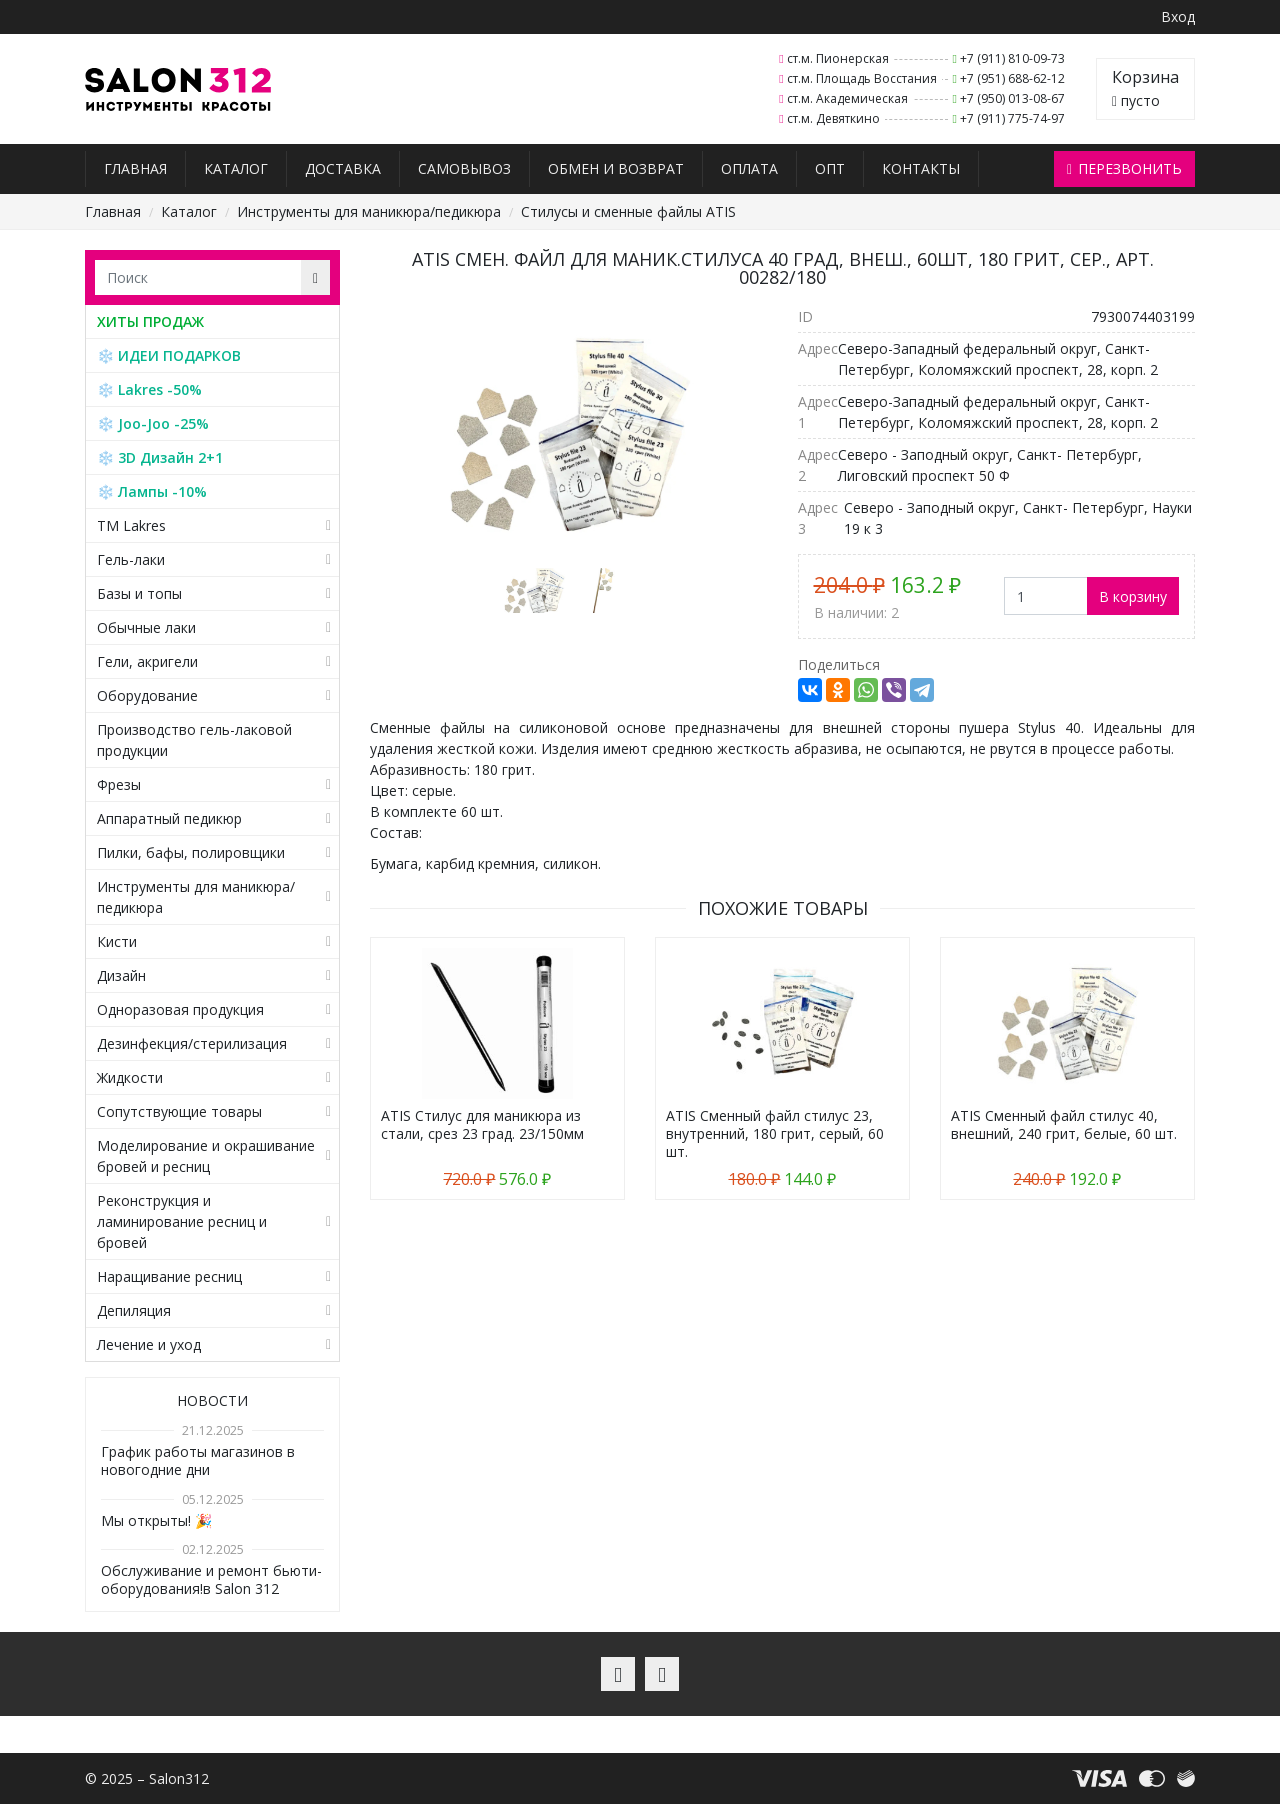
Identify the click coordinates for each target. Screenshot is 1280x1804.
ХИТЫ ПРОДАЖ (150, 321)
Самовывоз (464, 168)
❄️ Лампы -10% (152, 491)
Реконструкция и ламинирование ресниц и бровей (182, 1221)
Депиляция (134, 1310)
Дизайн (121, 975)
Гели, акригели (147, 661)
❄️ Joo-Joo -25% (153, 423)
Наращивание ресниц (169, 1276)
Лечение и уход (149, 1344)
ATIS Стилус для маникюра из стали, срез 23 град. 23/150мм (482, 1124)
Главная (135, 168)
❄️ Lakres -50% (149, 389)
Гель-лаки (131, 559)
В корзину (1133, 596)
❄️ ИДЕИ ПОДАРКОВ (169, 355)
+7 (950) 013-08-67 (1012, 98)
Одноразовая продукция (180, 1009)
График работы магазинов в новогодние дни (198, 1460)
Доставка (343, 168)
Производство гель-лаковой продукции (194, 740)
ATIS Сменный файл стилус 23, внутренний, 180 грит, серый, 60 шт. (775, 1133)
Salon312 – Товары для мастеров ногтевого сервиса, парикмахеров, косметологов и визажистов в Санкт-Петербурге (178, 89)
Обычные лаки (146, 627)
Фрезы (119, 784)
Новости (212, 1400)
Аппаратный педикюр (169, 818)
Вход (1178, 16)
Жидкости (130, 1077)
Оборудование (147, 695)
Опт (830, 168)
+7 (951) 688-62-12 (1012, 78)
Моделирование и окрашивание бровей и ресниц (206, 1156)
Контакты (921, 168)
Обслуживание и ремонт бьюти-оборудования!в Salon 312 (211, 1579)
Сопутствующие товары (179, 1111)
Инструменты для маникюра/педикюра (369, 211)
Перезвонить (1124, 168)
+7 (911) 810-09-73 (1012, 58)
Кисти (117, 941)
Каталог (236, 168)
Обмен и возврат (616, 168)
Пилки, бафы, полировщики (191, 852)
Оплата (749, 168)
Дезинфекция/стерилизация (192, 1043)
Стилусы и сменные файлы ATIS (628, 211)
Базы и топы (139, 593)
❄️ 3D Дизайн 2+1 (160, 457)
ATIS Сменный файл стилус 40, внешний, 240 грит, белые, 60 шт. (1064, 1124)
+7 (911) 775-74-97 (1012, 118)
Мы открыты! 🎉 (156, 1520)
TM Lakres (131, 525)
